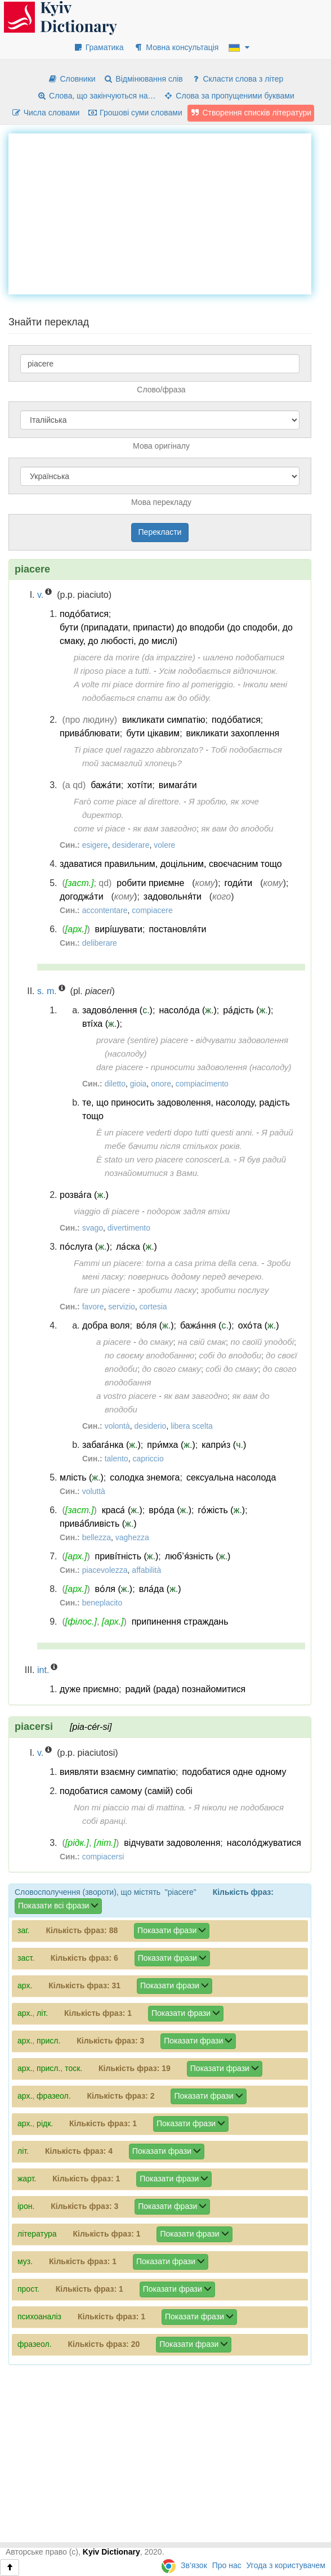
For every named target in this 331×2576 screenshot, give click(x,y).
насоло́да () (187, 1010)
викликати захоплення (233, 733)
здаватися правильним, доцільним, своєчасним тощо (171, 864)
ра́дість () (247, 1010)
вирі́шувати (118, 929)
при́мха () (171, 1445)
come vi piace (100, 828)
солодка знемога (145, 1477)
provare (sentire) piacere (142, 1040)
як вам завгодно (164, 828)
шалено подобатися (243, 657)
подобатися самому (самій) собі (126, 1791)
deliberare (99, 942)
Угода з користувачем (286, 2565)
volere (164, 844)
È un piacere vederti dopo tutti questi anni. (175, 1132)
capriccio (147, 1458)
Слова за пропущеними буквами (228, 95)
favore (93, 1306)
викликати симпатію (163, 719)
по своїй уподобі (262, 1342)
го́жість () (221, 1510)
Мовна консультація (175, 47)
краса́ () (122, 1510)
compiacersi (103, 1856)
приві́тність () (127, 1556)
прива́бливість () (98, 1523)
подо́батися (84, 614)
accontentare (105, 910)
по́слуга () (85, 1246)
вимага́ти (178, 785)
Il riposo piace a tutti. (112, 671)
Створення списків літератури (251, 112)
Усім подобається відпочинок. (218, 671)
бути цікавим (153, 733)
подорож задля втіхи (188, 1211)
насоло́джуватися (264, 1843)
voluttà (93, 1491)
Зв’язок (194, 2565)
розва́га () (84, 1195)
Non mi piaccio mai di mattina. (130, 1807)
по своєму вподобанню (149, 1355)
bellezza (96, 1537)
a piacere (113, 1342)
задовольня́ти (173, 896)
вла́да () (160, 1589)
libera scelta (192, 1425)
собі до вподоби (230, 1355)
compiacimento (202, 1083)
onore (161, 1083)
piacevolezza (105, 1570)
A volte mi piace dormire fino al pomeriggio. (154, 684)
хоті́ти (139, 785)
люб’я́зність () (198, 1556)
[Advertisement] (169, 212)
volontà (117, 1425)
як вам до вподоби (237, 828)
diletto (115, 1083)
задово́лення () (117, 1010)
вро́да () (170, 1510)
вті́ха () (100, 1023)
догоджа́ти (82, 896)
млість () (82, 1477)
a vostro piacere (126, 1396)
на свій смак (202, 1342)
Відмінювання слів (143, 78)
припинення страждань (180, 1621)
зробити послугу (235, 1290)
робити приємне (150, 883)
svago (92, 1227)
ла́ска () (136, 1246)
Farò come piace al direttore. (127, 801)
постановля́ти (177, 929)
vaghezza (132, 1537)
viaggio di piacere (107, 1211)
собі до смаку (231, 1369)
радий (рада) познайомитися (185, 1689)
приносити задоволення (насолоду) (221, 1067)
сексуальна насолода (231, 1477)
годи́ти (239, 883)
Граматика (98, 47)
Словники (72, 78)
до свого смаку (171, 1369)
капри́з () (224, 1445)
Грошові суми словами (134, 112)
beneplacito (102, 1602)
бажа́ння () (205, 1325)
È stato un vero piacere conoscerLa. (163, 1159)
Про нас (226, 2565)
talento (116, 1458)
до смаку (155, 1342)
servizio (121, 1306)
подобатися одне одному (234, 1772)
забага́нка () (111, 1445)
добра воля (106, 1325)
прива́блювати (90, 733)
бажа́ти (106, 785)
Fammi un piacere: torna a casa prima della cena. (166, 1263)
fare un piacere (102, 1290)
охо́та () (258, 1325)
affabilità (146, 1570)
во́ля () (155, 1325)
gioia (138, 1083)
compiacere (152, 910)
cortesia (153, 1306)
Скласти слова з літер (237, 78)
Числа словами (45, 112)
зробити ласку (166, 1290)
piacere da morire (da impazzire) (134, 657)
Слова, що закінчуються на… (96, 95)
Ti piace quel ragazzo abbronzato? (138, 749)
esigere (95, 844)
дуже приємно (89, 1689)
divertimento (129, 1227)
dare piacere (119, 1067)
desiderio (151, 1425)
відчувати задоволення (172, 1843)
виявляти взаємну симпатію (118, 1772)
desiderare (130, 844)
